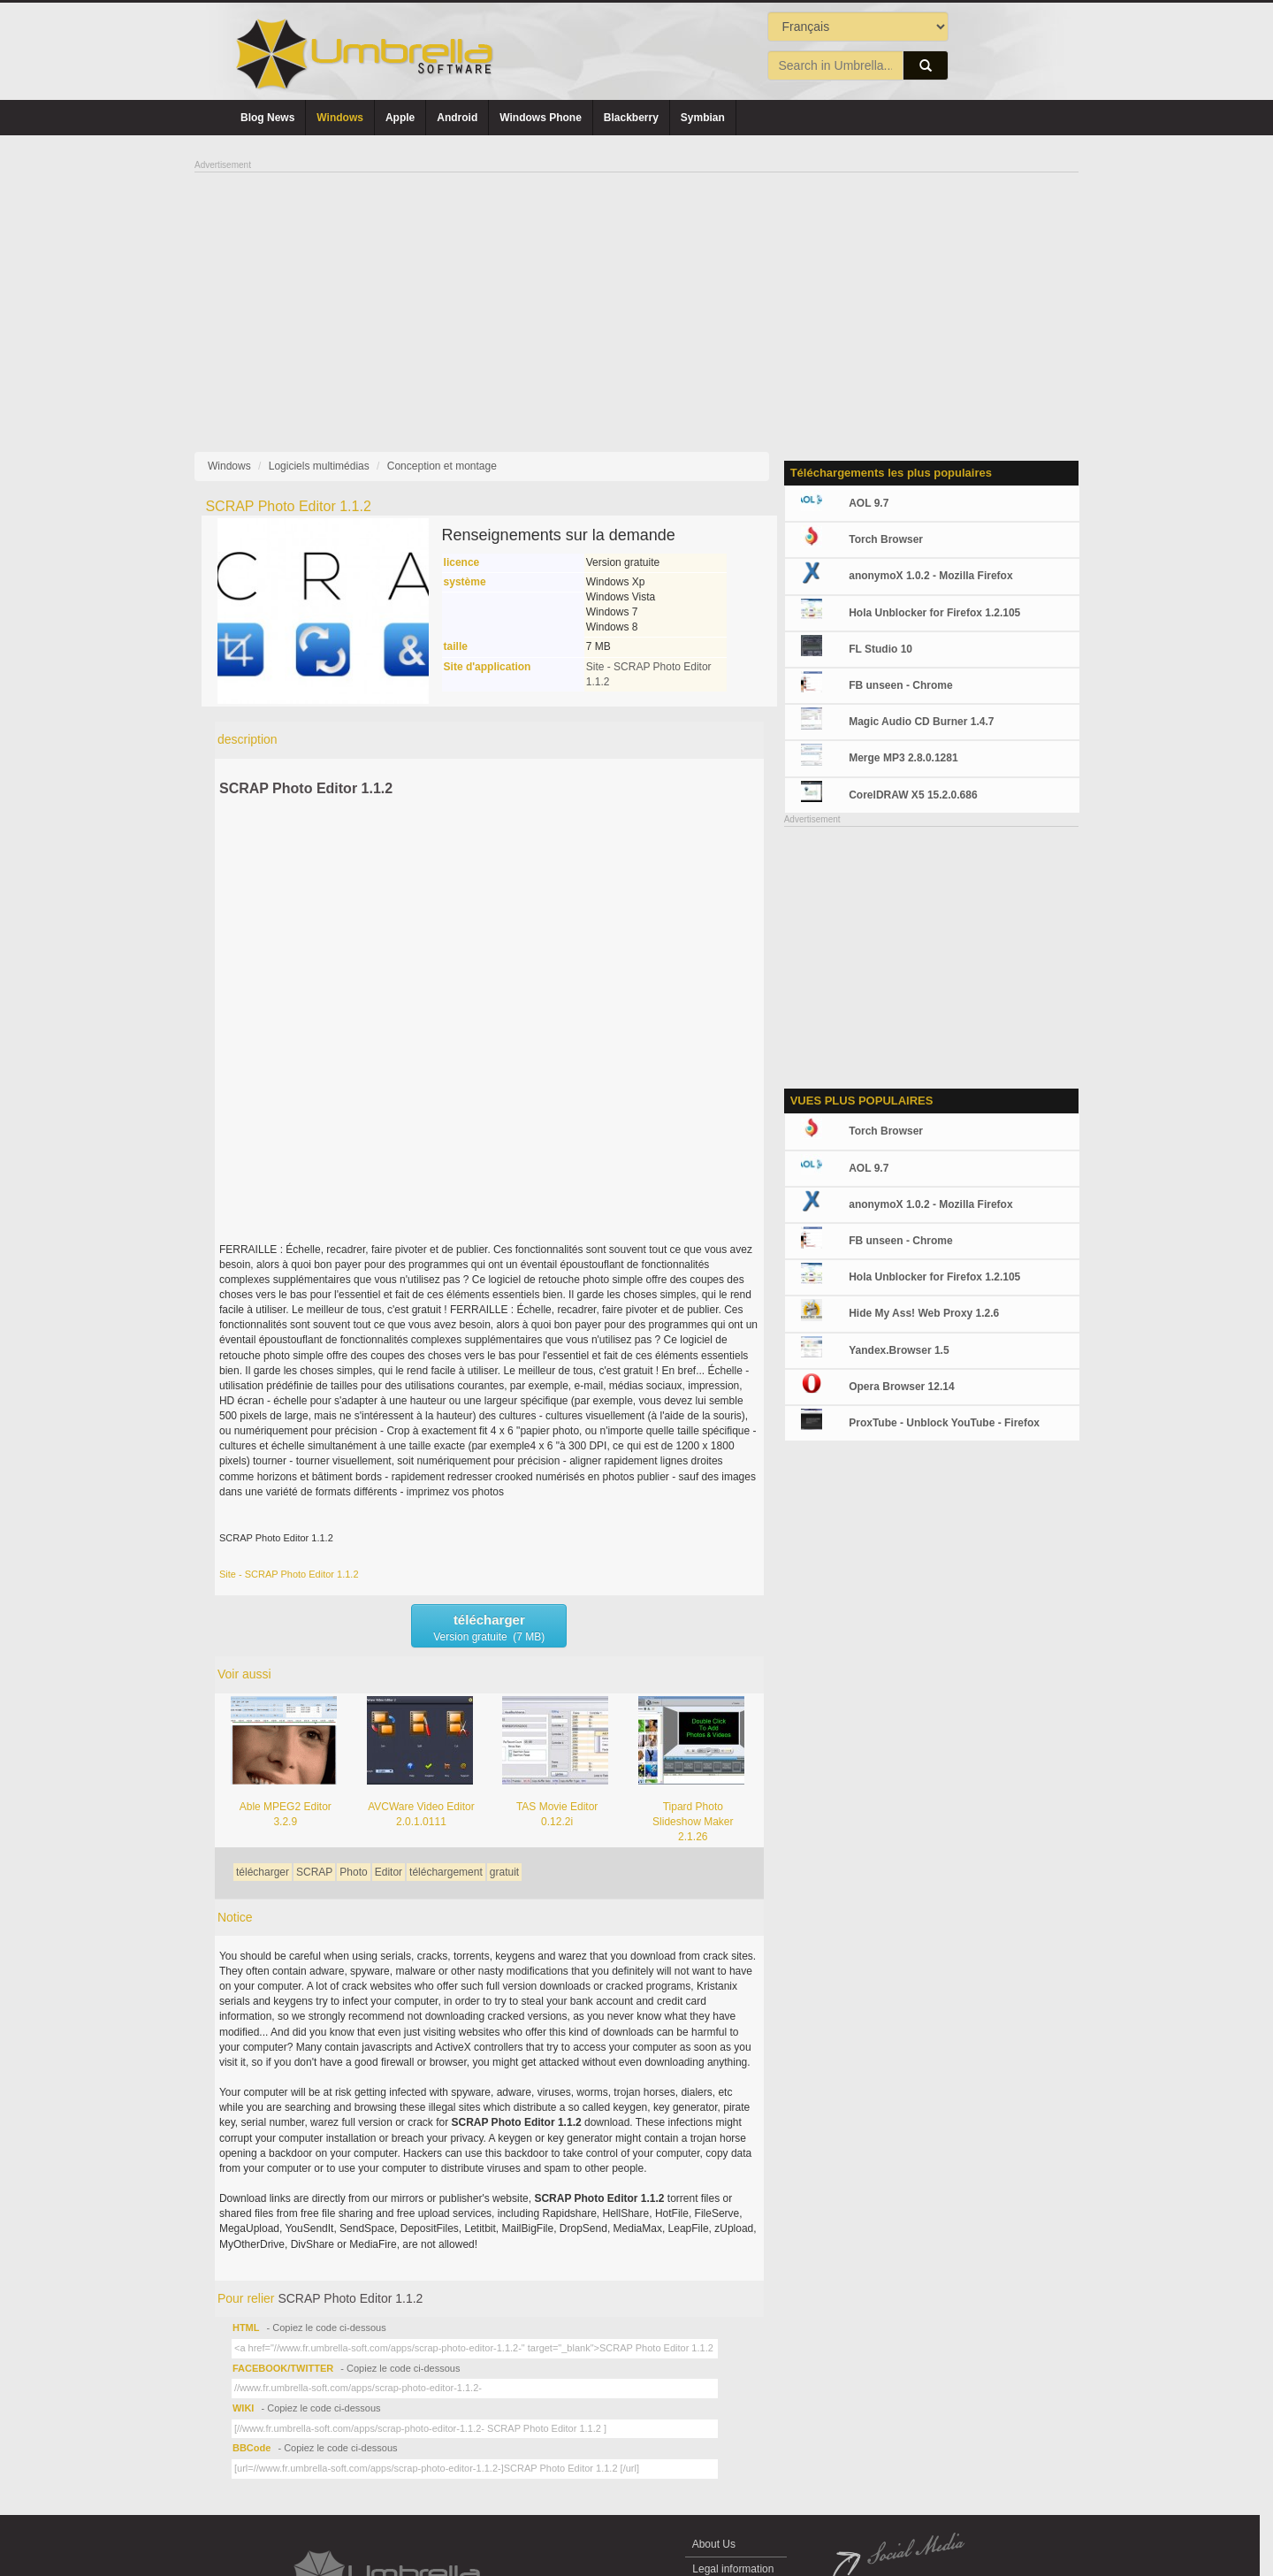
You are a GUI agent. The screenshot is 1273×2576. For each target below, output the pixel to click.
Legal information (733, 2569)
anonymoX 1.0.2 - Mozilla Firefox (930, 575)
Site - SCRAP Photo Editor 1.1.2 (289, 1574)
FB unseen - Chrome (900, 685)
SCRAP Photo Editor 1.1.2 (306, 788)
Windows (339, 117)
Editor (388, 1872)
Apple (400, 117)
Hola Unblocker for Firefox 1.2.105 (934, 613)
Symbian (703, 117)
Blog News (267, 117)
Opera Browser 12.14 (901, 1386)
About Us (714, 2544)
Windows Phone (540, 117)
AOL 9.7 (868, 503)
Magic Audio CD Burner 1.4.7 (921, 721)
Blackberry (631, 117)
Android (457, 117)
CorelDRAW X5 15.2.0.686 (913, 795)
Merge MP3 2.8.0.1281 (903, 758)
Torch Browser (886, 539)
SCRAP (314, 1872)
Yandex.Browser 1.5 (899, 1350)
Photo (353, 1872)
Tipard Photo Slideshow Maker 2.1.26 (692, 1821)
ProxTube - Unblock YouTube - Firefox (944, 1423)
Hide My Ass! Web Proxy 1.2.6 (924, 1313)
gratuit (504, 1872)
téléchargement (446, 1872)
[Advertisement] (636, 297)
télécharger (262, 1872)
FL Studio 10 (880, 649)
